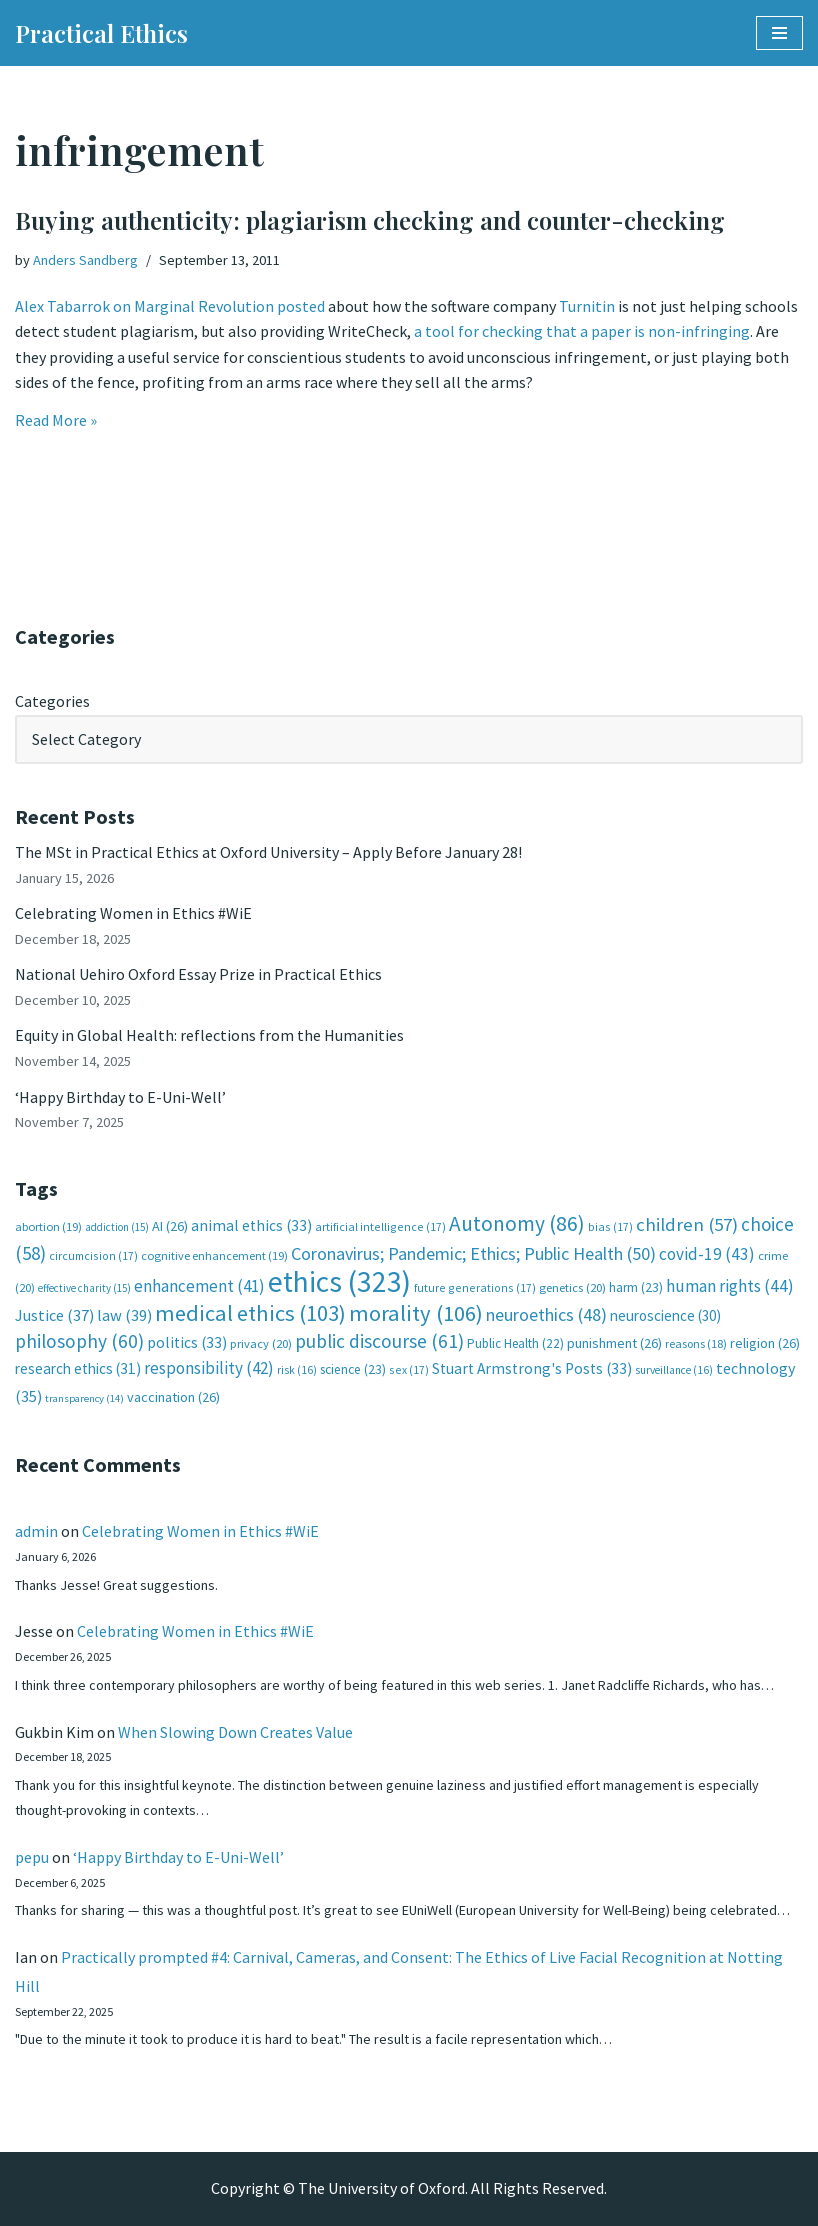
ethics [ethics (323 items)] (339, 1281)
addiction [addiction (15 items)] (117, 1227)
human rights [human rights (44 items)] (730, 1286)
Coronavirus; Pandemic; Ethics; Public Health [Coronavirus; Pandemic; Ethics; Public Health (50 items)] (473, 1253)
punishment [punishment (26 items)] (614, 1343)
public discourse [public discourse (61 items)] (379, 1341)
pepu (32, 1857)
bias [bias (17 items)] (610, 1226)
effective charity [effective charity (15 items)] (84, 1288)
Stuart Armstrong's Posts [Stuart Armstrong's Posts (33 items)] (532, 1368)
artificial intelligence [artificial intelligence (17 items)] (380, 1226)
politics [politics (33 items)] (187, 1342)
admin (36, 1531)
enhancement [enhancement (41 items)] (199, 1286)
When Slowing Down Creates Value (235, 1732)
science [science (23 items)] (353, 1369)
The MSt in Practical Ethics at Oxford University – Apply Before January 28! (268, 852)
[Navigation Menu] (779, 33)
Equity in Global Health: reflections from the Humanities (209, 1035)
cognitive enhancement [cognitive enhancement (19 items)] (214, 1255)
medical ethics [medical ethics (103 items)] (250, 1313)
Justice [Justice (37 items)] (54, 1315)
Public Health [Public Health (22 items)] (515, 1343)
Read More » (56, 420)
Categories (52, 701)
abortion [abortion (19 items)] (48, 1226)
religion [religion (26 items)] (765, 1343)
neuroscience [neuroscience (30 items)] (665, 1315)
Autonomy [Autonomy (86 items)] (517, 1223)
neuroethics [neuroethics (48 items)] (546, 1314)
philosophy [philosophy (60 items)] (79, 1341)
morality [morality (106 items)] (416, 1313)
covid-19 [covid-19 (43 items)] (707, 1254)
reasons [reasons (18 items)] (696, 1343)
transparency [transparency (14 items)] (84, 1398)
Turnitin (588, 306)
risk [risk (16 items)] (297, 1370)
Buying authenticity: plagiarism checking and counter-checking (370, 220)
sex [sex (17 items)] (409, 1369)
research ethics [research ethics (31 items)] (78, 1368)
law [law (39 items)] (124, 1315)
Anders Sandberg (85, 260)
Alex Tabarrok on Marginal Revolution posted (170, 306)
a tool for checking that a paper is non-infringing (582, 331)
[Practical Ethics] (101, 33)
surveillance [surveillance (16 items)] (674, 1370)
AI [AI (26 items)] (170, 1226)
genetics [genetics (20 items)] (572, 1287)
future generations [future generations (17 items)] (475, 1287)
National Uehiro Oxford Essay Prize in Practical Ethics (198, 974)
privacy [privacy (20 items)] (261, 1343)
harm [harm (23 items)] (636, 1287)
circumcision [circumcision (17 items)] (93, 1255)
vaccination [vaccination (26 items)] (173, 1397)
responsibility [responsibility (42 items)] (209, 1368)
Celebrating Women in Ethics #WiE (133, 913)
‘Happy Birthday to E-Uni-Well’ (120, 1097)
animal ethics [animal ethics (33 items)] (251, 1225)
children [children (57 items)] (687, 1224)
